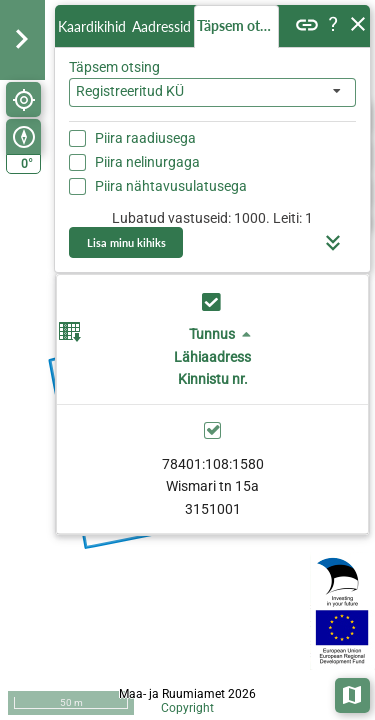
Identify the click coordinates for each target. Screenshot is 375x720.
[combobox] (212, 92)
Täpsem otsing (238, 25)
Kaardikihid (92, 26)
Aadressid (161, 26)
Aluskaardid (353, 693)
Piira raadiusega (145, 138)
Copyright (187, 708)
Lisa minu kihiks (126, 242)
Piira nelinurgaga (147, 162)
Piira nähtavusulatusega (171, 186)
